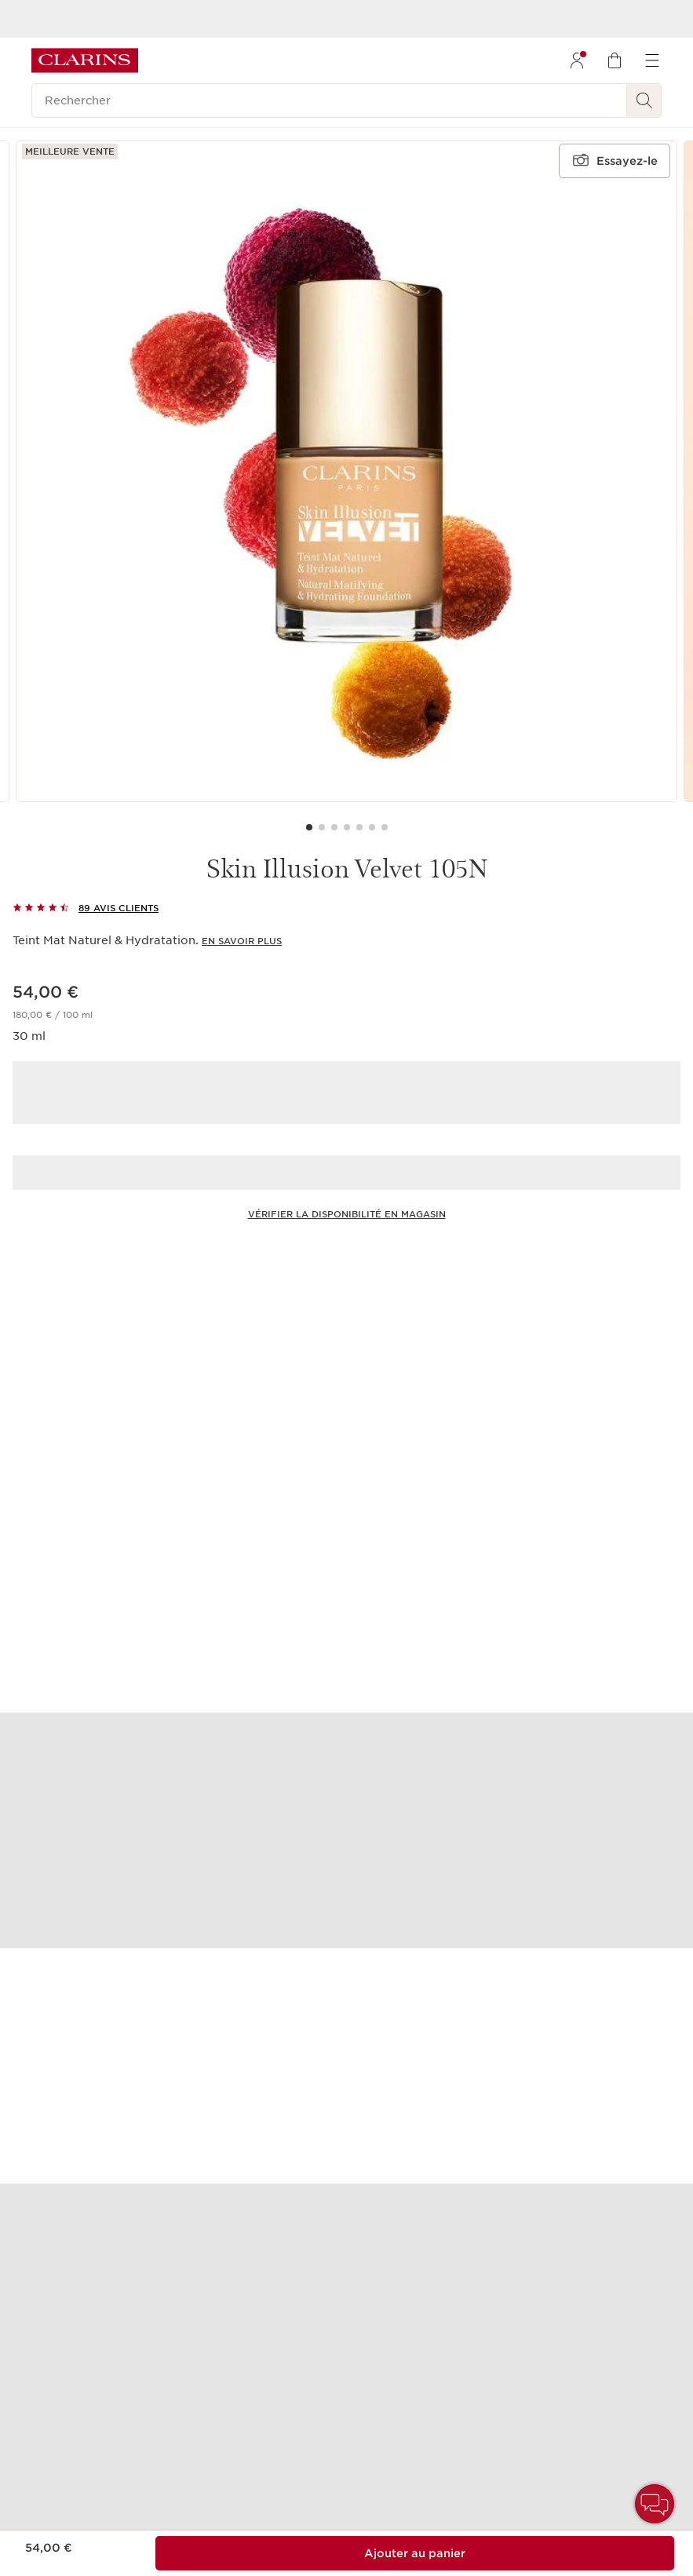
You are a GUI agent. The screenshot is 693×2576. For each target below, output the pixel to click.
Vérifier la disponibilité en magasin (347, 1214)
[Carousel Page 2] (322, 827)
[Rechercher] (329, 100)
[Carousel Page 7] (384, 827)
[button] (654, 2503)
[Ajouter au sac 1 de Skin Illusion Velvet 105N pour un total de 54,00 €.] (414, 2553)
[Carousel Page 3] (334, 827)
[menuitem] (576, 60)
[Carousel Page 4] (347, 827)
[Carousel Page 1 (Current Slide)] (309, 827)
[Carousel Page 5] (359, 827)
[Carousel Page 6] (372, 827)
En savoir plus (242, 941)
